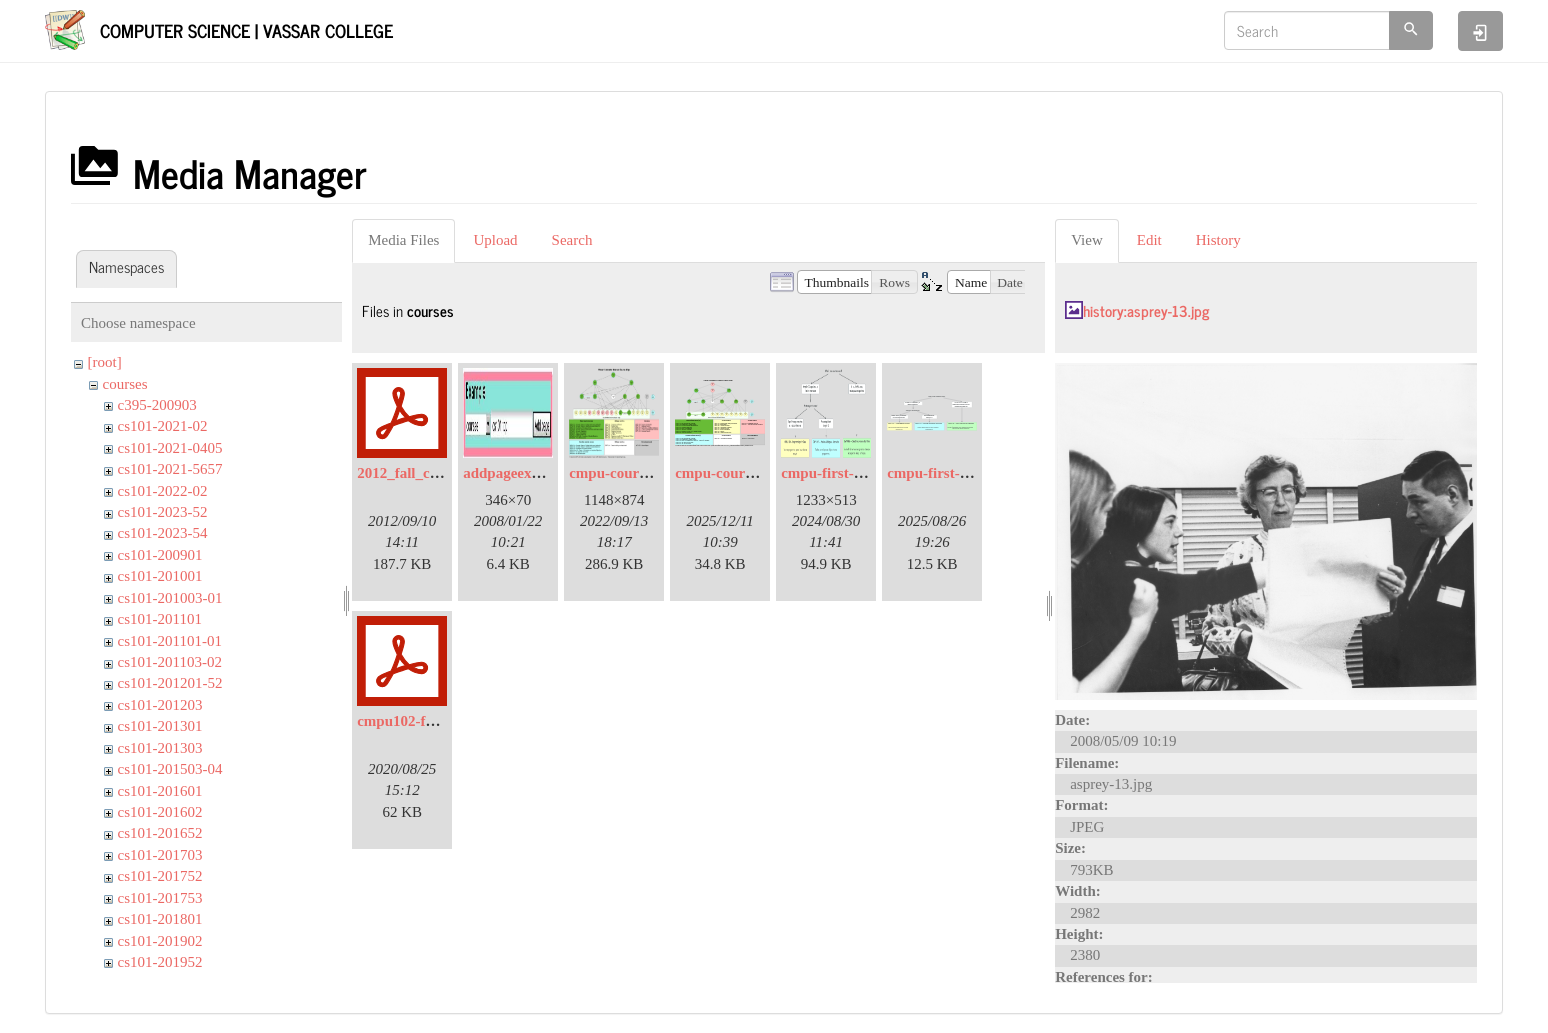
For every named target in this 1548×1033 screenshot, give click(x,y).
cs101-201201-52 (170, 683)
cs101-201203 (160, 705)
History (1218, 240)
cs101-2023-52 (163, 512)
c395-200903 (157, 405)
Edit (1149, 240)
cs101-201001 (160, 576)
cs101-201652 (160, 833)
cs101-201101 (160, 619)
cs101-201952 (160, 962)
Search (572, 240)
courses (125, 384)
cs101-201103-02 (170, 662)
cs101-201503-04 (170, 769)
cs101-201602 (160, 812)
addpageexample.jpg (529, 473)
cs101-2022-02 (163, 491)
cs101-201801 (160, 919)
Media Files (403, 240)
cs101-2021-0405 (170, 448)
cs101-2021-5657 (170, 469)
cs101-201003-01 (170, 598)
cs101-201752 (160, 876)
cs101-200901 (160, 555)
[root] (105, 362)
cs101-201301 (160, 726)
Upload (495, 240)
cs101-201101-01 (170, 641)
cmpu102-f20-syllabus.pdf (439, 721)
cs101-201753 (160, 898)
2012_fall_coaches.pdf (427, 473)
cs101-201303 (160, 748)
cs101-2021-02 (163, 426)
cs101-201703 (160, 855)
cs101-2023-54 (163, 533)
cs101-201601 (160, 791)
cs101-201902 (160, 941)
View (1087, 240)
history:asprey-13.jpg (1146, 310)
